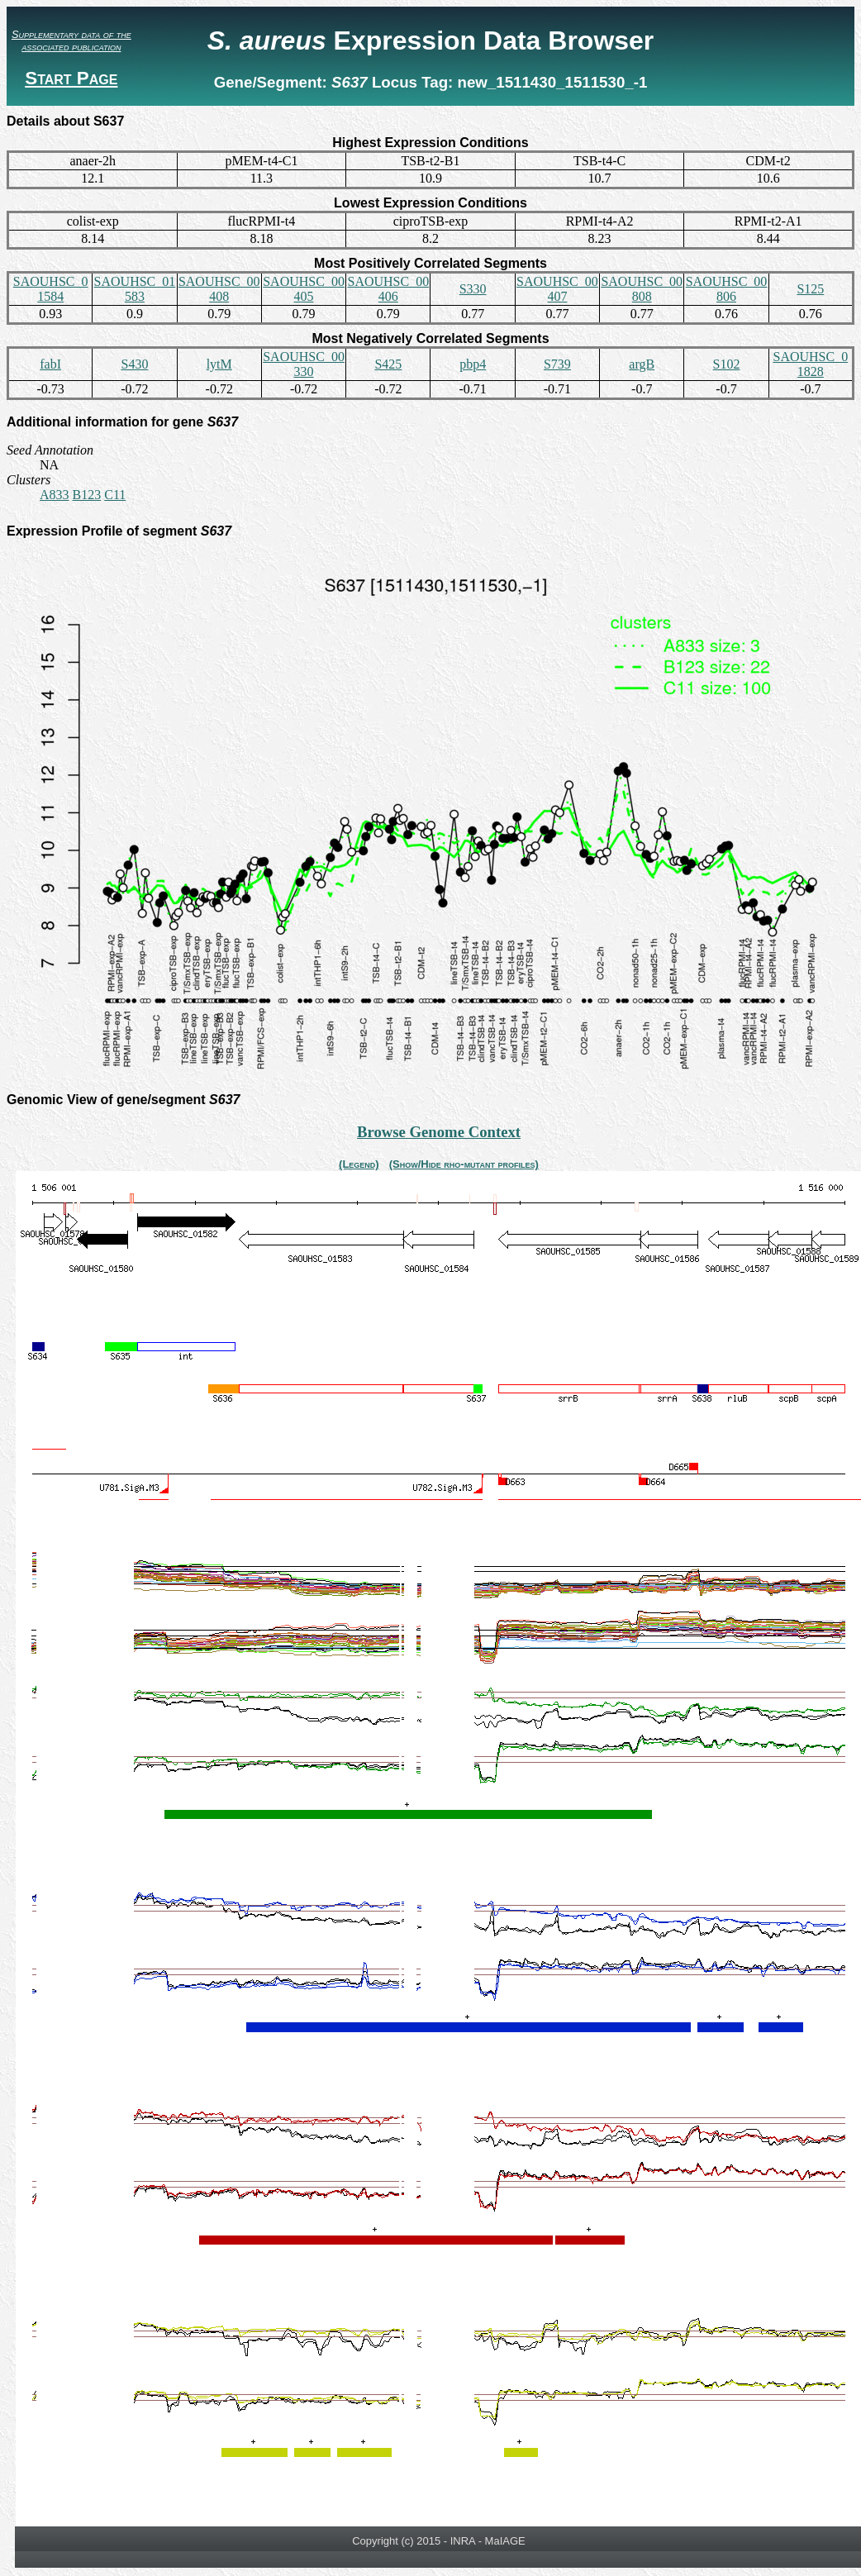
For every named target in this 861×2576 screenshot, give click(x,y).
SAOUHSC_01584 (50, 288)
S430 (134, 364)
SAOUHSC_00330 (304, 364)
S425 (388, 364)
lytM (219, 364)
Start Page (71, 78)
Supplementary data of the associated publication (71, 40)
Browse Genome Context (439, 1131)
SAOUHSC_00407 (557, 288)
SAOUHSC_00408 (219, 288)
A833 (54, 495)
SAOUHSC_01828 (810, 364)
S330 (473, 289)
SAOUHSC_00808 (642, 288)
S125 (810, 289)
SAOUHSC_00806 (727, 288)
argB (641, 364)
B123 (87, 495)
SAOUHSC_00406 (388, 288)
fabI (50, 364)
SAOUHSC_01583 (135, 288)
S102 (726, 364)
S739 (557, 364)
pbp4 (472, 364)
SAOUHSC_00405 (304, 288)
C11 (115, 495)
